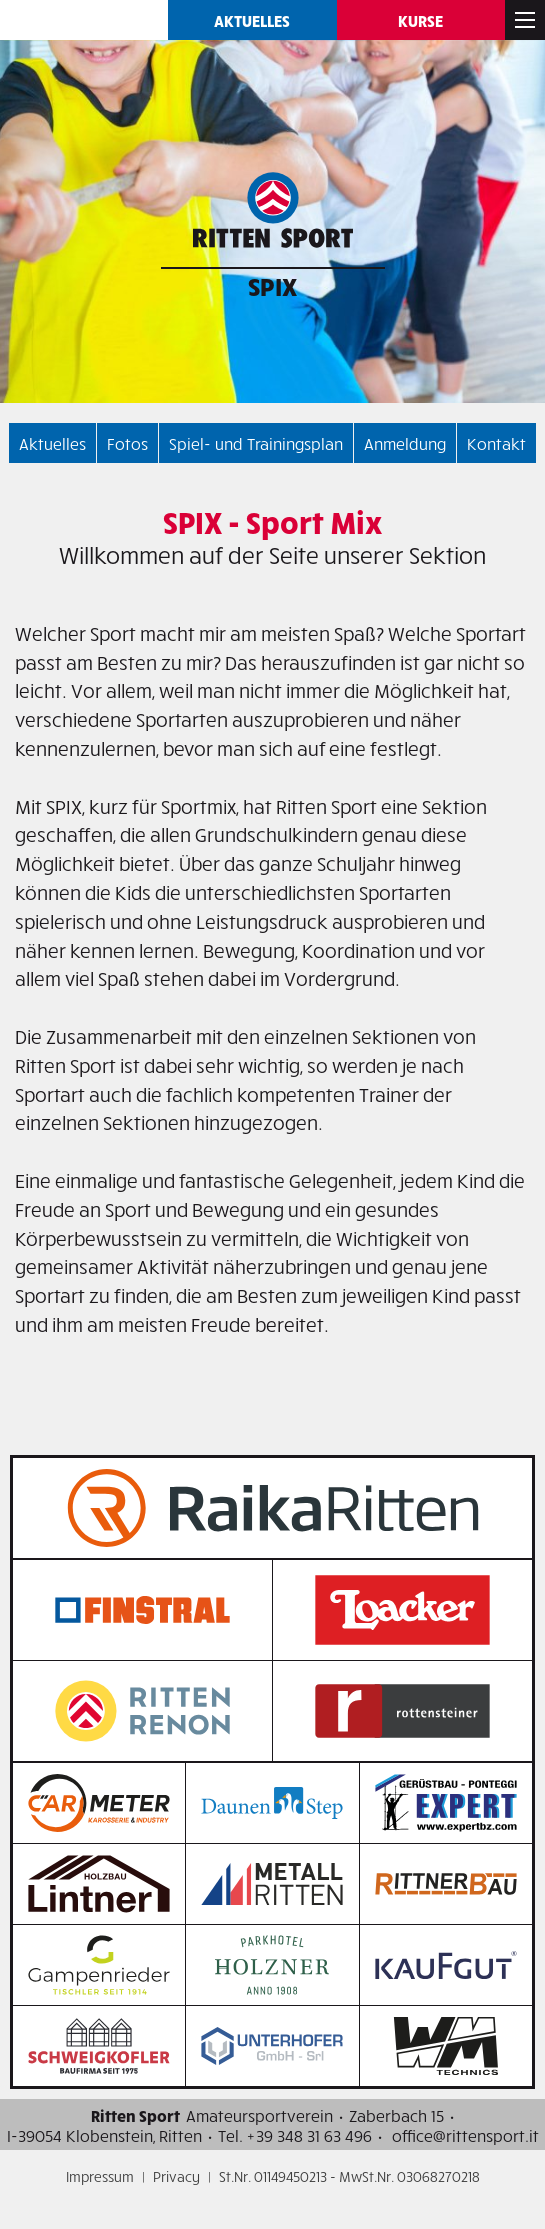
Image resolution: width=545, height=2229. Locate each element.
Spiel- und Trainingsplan (256, 443)
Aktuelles (252, 20)
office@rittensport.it (465, 2135)
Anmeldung (405, 443)
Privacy (176, 2176)
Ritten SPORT (84, 20)
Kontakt (496, 443)
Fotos (127, 443)
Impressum (100, 2176)
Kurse (420, 20)
